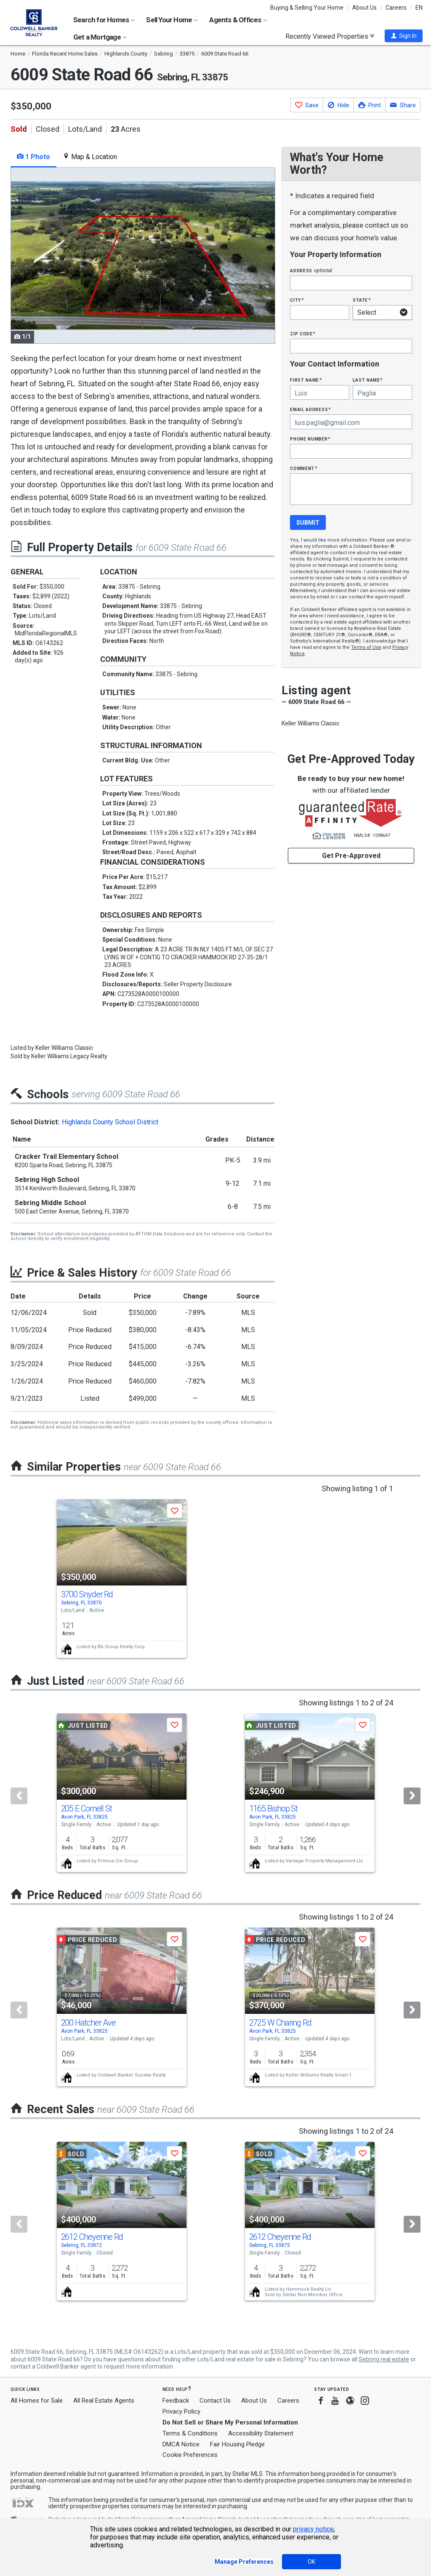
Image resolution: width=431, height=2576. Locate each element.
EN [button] (419, 7)
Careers (396, 8)
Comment (303, 468)
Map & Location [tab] (90, 157)
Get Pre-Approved (351, 856)
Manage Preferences (244, 2562)
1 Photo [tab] (33, 157)
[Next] (412, 1795)
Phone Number (310, 439)
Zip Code (302, 333)
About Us (364, 8)
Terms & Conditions (190, 2433)
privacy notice (313, 2529)
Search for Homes (104, 20)
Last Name (368, 380)
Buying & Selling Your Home (306, 8)
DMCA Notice (181, 2444)
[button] (404, 35)
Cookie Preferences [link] (190, 2455)
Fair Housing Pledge (237, 2444)
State (361, 300)
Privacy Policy (181, 2411)
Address (311, 270)
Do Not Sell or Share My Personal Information (230, 2422)
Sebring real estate (384, 2359)
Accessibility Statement (260, 2433)
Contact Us (215, 2400)
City (296, 300)
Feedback (175, 2401)
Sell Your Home (172, 20)
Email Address (310, 409)
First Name (306, 380)
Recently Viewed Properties (329, 36)
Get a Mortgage (100, 37)
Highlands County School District (110, 1122)
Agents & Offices (238, 20)
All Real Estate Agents (103, 2400)
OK (311, 2561)
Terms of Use (366, 647)
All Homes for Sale (37, 2400)
